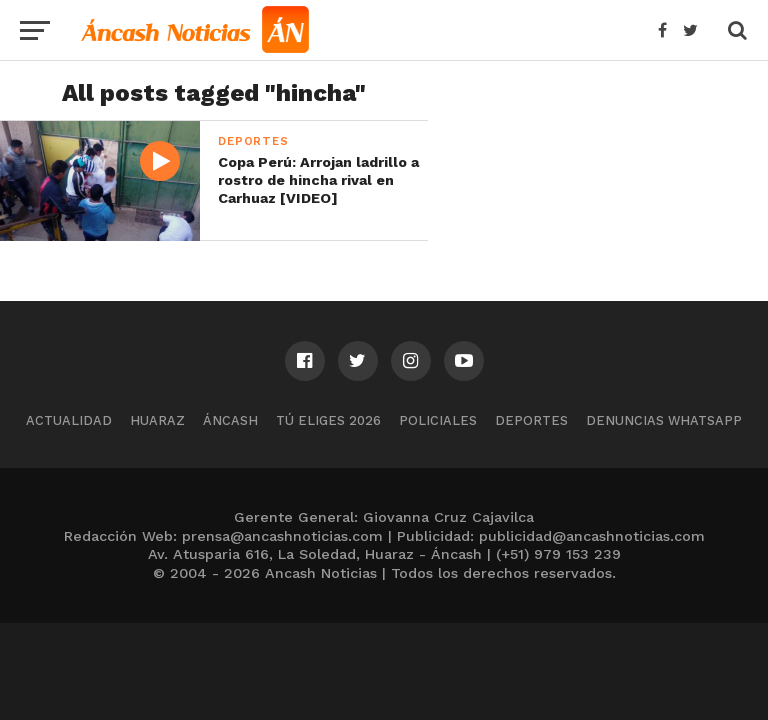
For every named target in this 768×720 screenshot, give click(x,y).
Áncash (230, 420)
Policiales (438, 420)
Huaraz (157, 420)
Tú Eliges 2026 (328, 420)
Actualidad (69, 420)
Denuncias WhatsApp (664, 420)
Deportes (531, 420)
